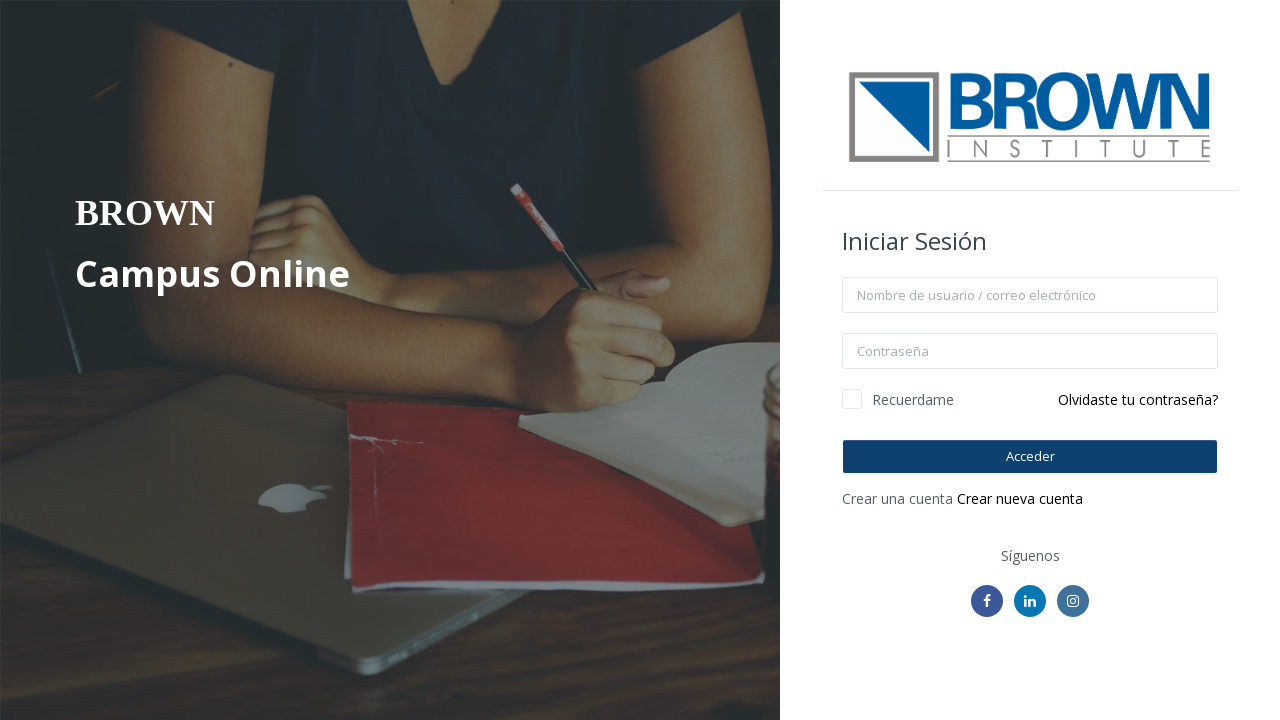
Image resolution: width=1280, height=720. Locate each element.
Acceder (1030, 456)
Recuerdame (913, 399)
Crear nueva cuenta (1020, 498)
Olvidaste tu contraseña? (1138, 399)
